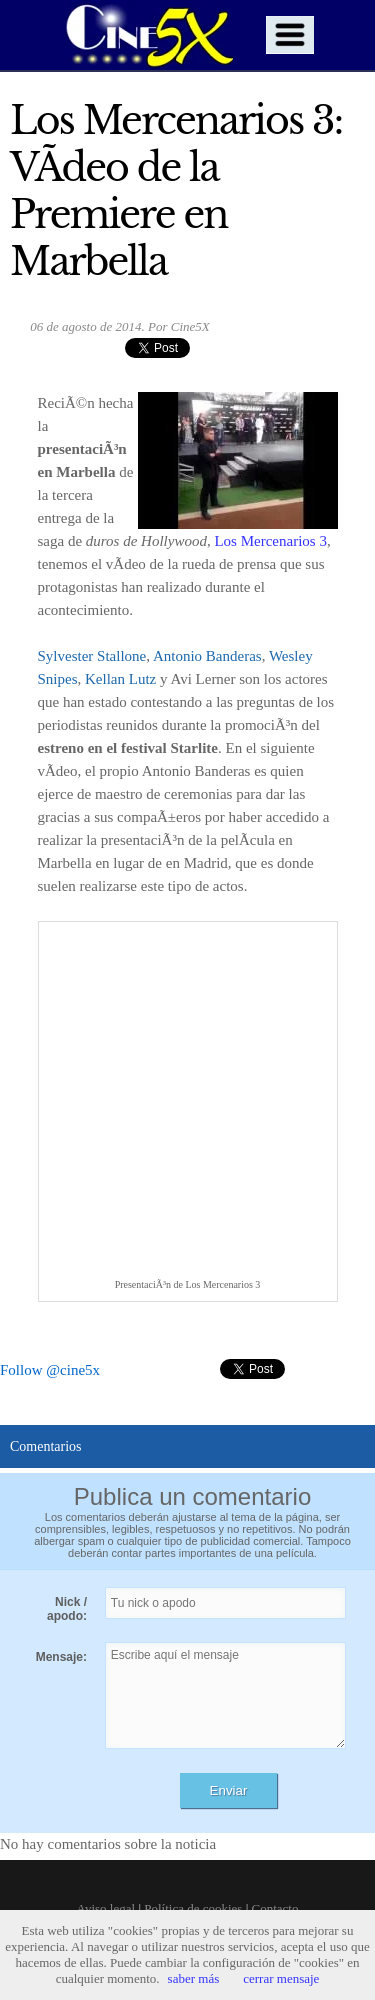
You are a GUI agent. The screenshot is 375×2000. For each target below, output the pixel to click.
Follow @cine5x (50, 1370)
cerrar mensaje (281, 1978)
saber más (194, 1978)
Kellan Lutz (120, 679)
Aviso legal (106, 1908)
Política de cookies (193, 1908)
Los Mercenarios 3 (270, 541)
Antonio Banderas (207, 656)
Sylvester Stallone (92, 656)
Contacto (275, 1908)
